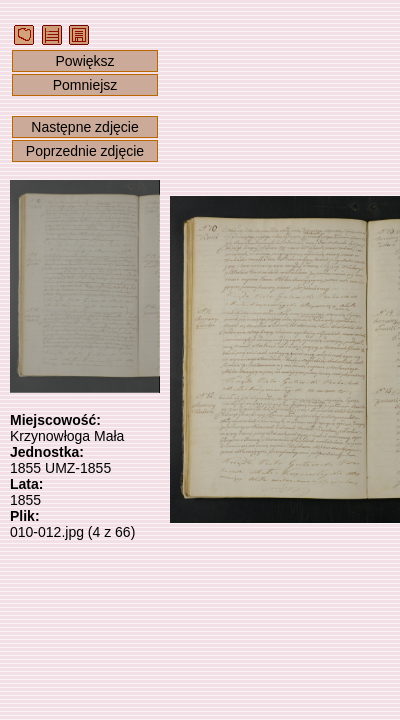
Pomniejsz (85, 85)
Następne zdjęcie (84, 127)
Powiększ (84, 61)
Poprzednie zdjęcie (85, 151)
